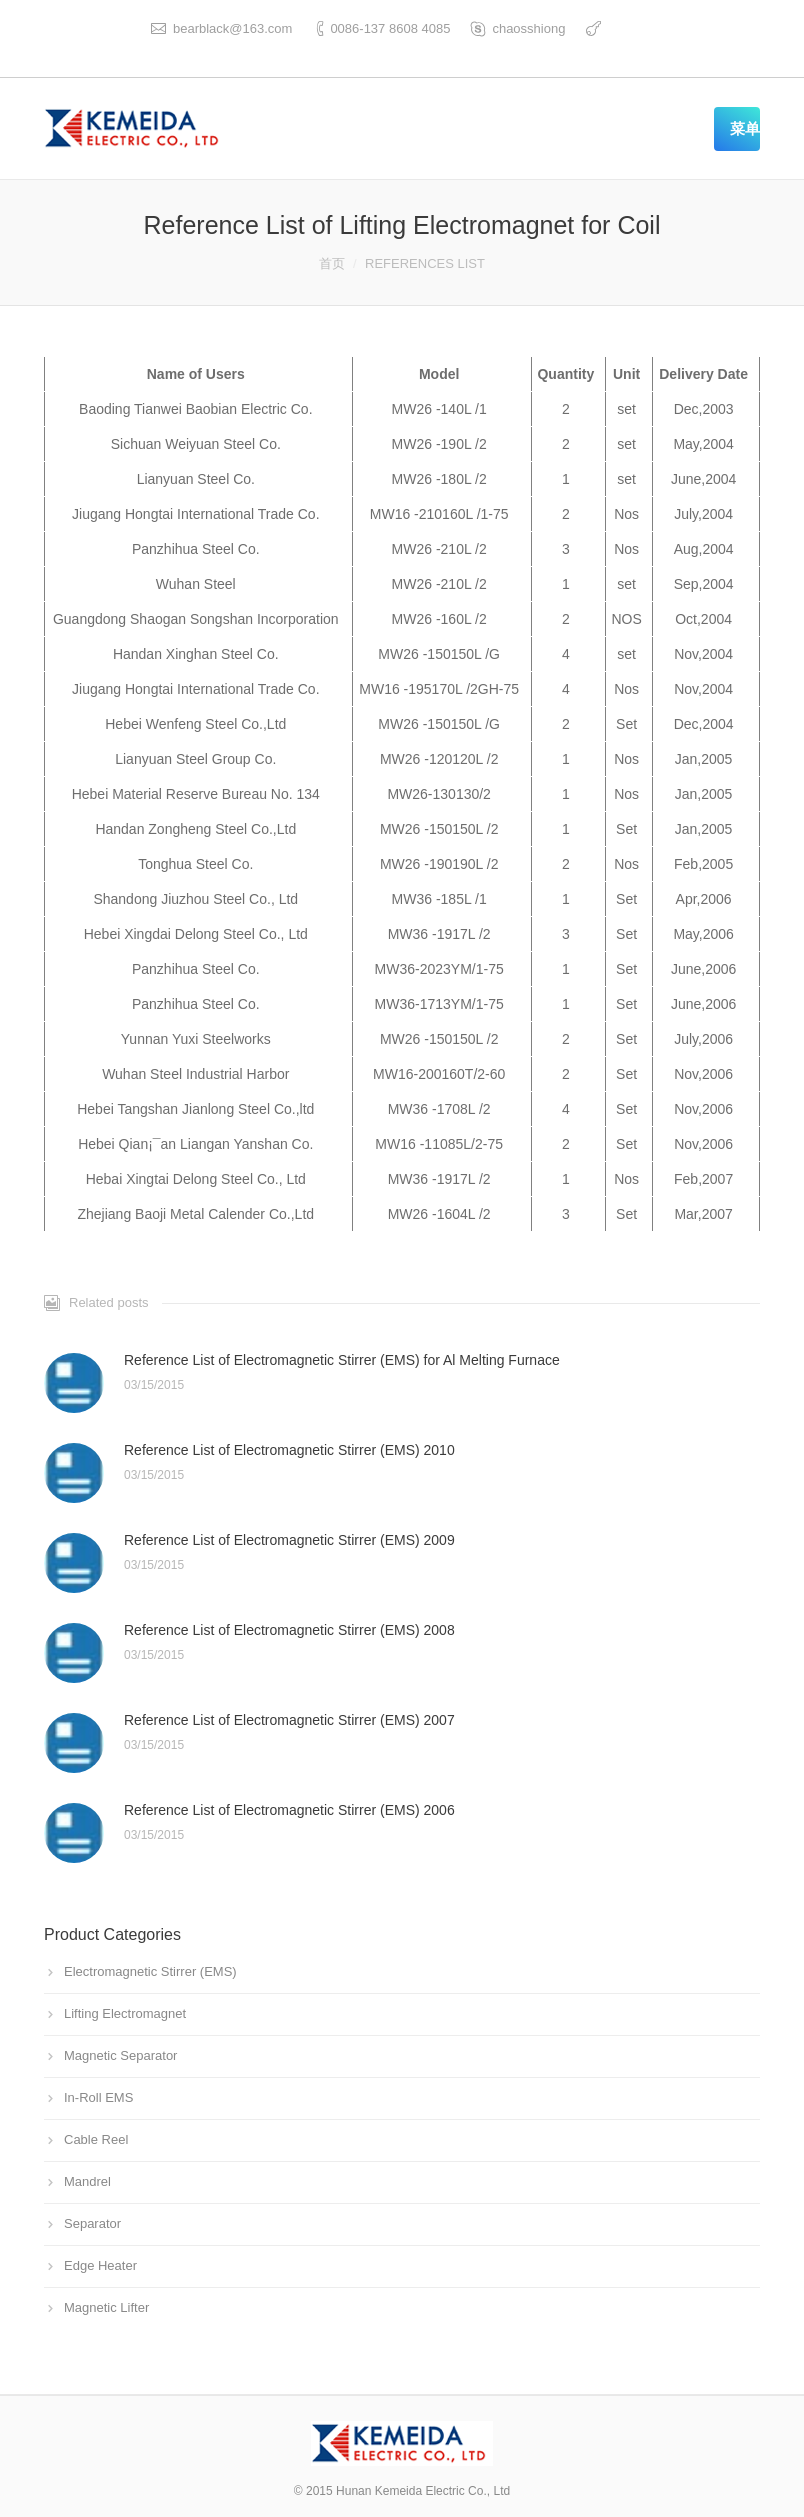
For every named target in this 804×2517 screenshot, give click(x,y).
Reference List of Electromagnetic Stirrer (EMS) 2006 (289, 1810)
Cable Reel (96, 2139)
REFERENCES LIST (425, 263)
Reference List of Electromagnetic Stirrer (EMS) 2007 (289, 1720)
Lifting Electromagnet (125, 2013)
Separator (92, 2223)
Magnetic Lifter (106, 2307)
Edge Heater (100, 2265)
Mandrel (87, 2181)
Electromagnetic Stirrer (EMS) (150, 1971)
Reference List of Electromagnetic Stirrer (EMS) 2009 (289, 1540)
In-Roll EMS (98, 2097)
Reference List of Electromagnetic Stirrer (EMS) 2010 (289, 1450)
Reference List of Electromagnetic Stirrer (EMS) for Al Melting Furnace (342, 1360)
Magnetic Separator (120, 2055)
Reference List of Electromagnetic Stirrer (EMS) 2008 (289, 1630)
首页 (332, 263)
